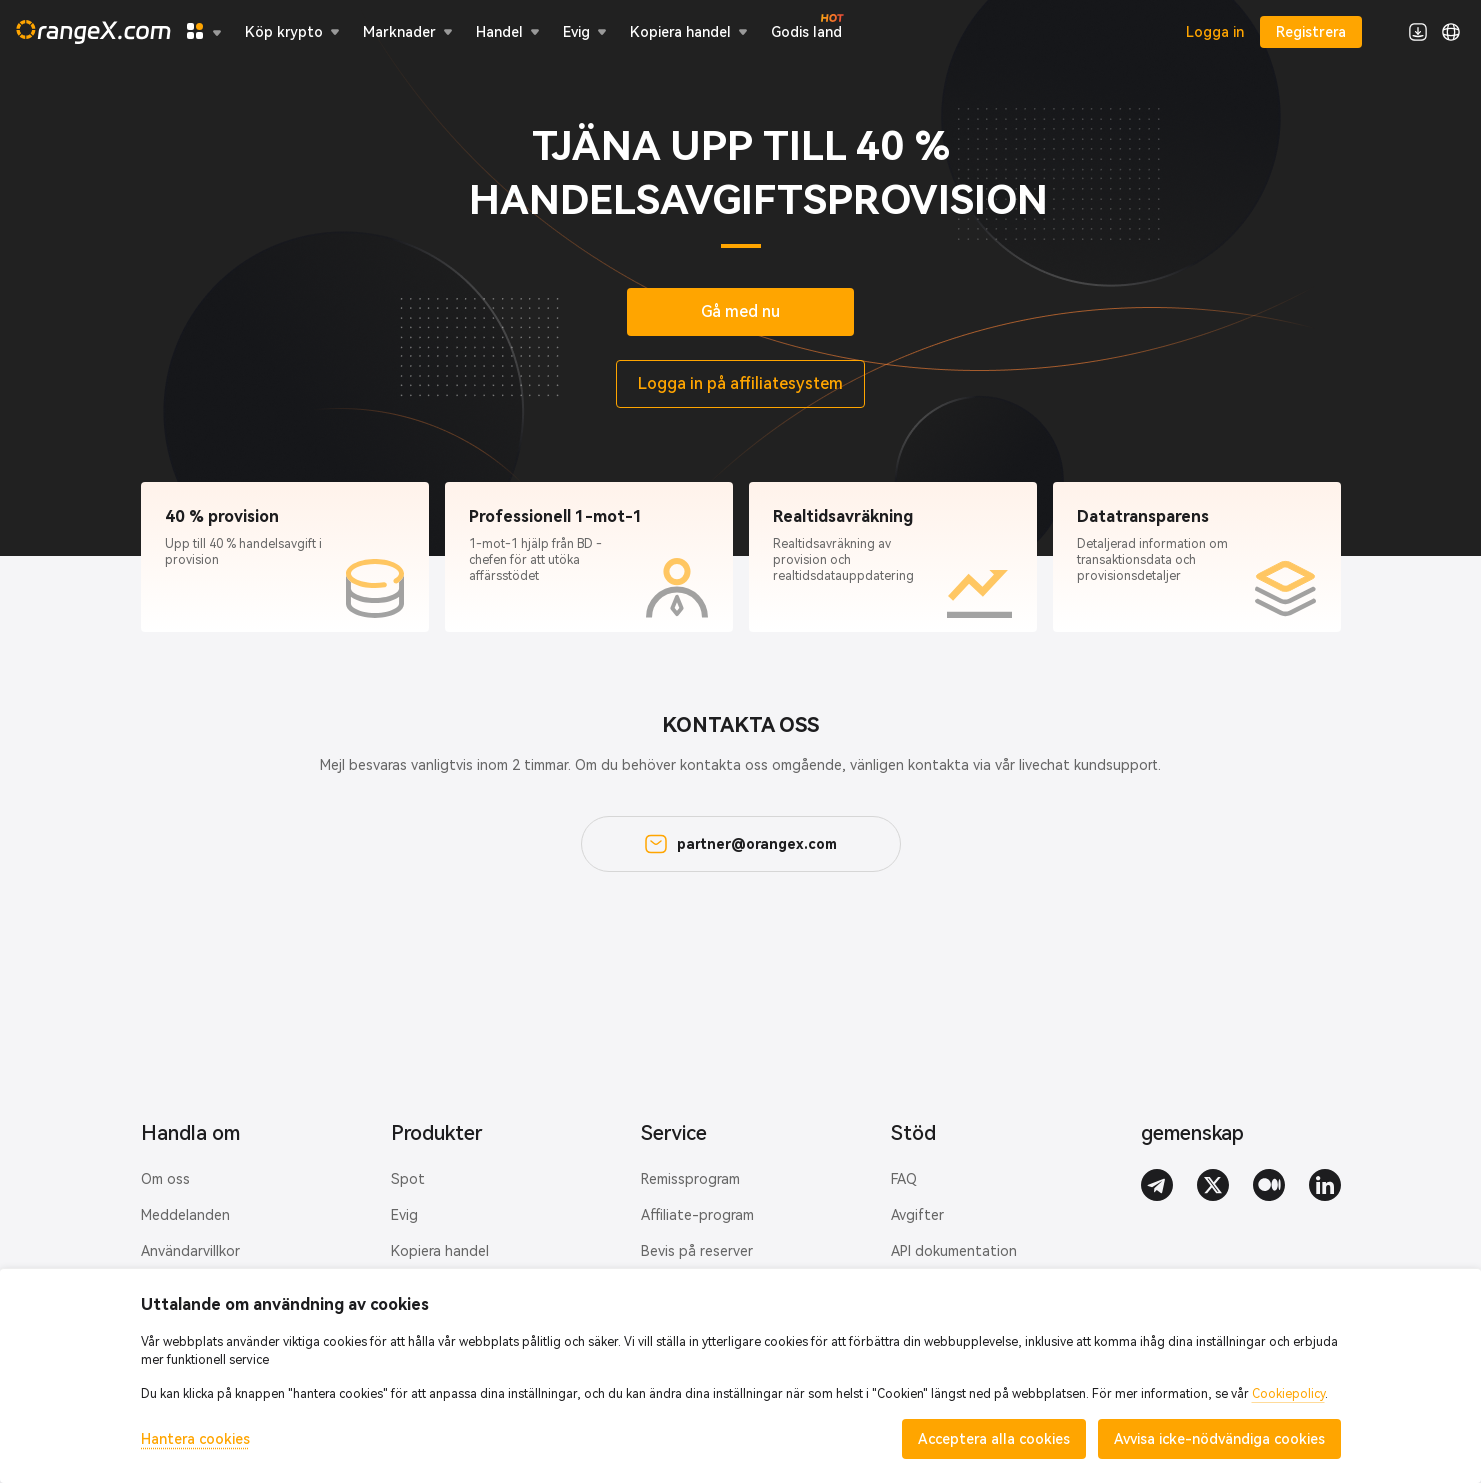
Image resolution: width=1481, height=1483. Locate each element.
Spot (408, 1179)
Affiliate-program (697, 1215)
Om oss (165, 1179)
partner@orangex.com (741, 844)
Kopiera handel (440, 1251)
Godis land (806, 31)
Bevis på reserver (697, 1251)
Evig (404, 1215)
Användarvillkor (190, 1251)
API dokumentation (954, 1251)
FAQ (904, 1179)
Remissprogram (690, 1179)
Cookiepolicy (1288, 1394)
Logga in (1215, 32)
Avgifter (917, 1215)
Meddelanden (185, 1215)
